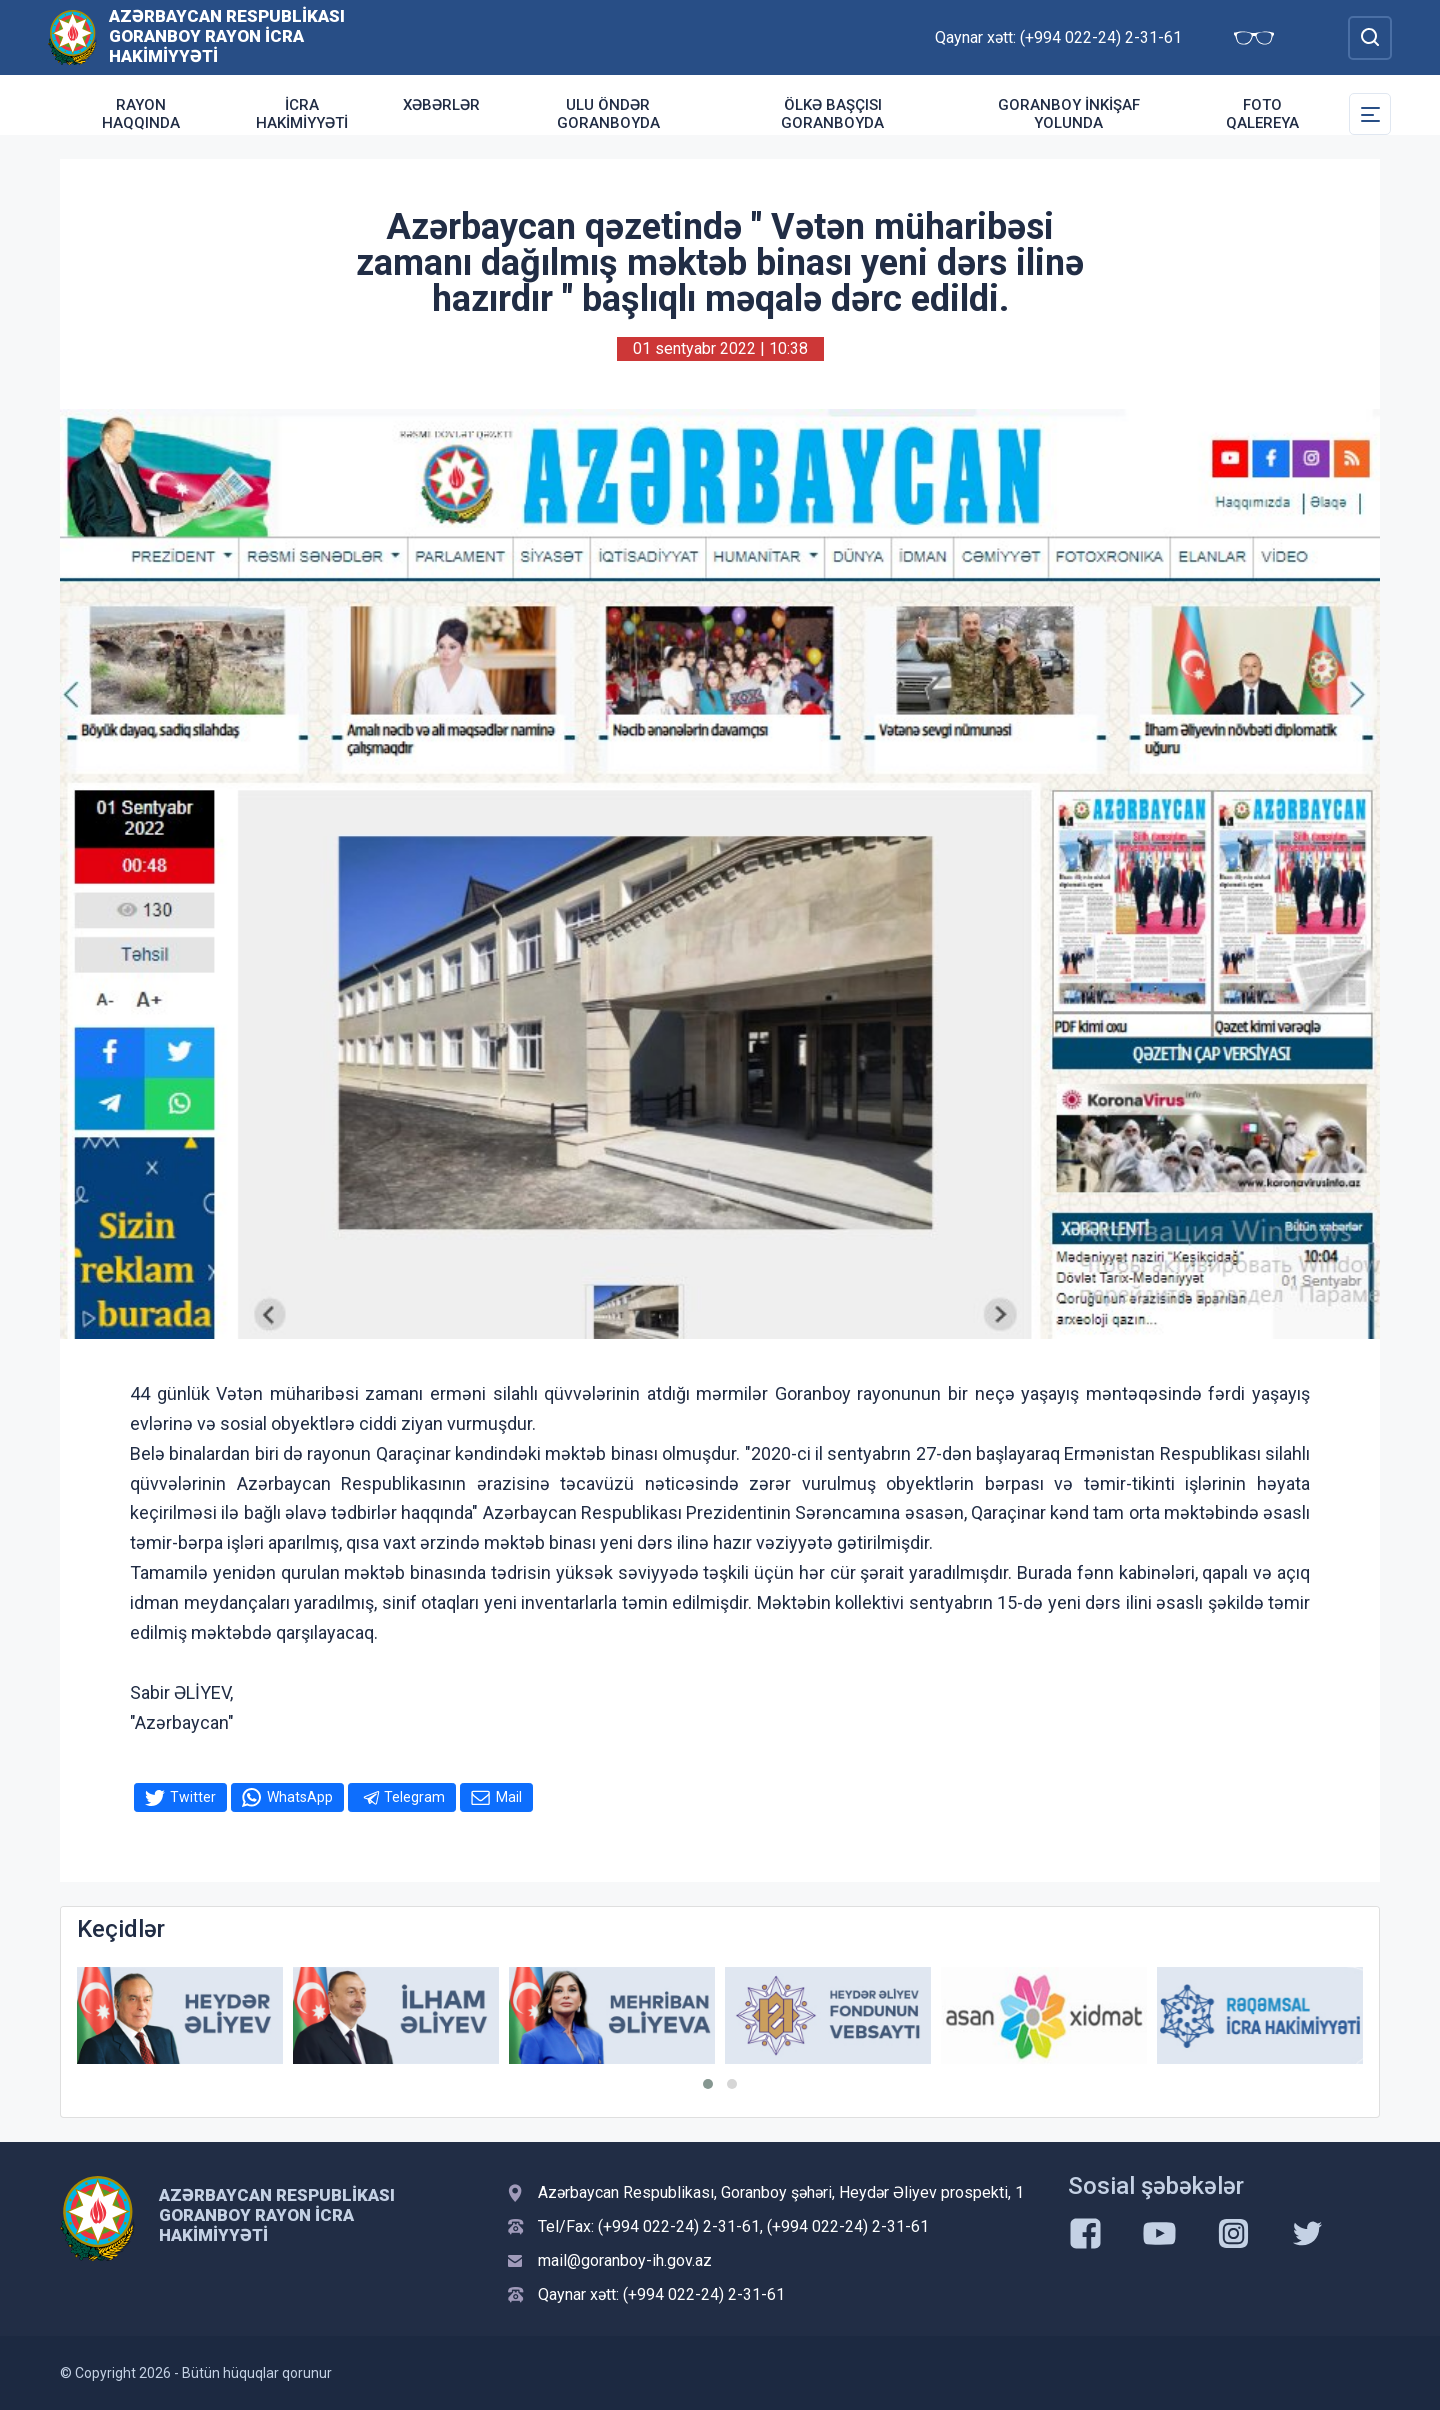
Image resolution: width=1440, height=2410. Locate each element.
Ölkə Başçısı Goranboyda (832, 114)
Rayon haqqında (141, 114)
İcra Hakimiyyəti (302, 114)
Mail (509, 1797)
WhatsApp (300, 1797)
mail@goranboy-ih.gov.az (625, 2260)
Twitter (193, 1797)
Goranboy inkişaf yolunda (1069, 114)
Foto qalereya (1262, 114)
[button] (708, 2084)
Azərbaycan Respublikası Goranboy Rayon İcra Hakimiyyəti (227, 36)
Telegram (414, 1797)
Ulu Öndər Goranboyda (608, 114)
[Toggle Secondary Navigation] (1370, 114)
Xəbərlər (441, 105)
